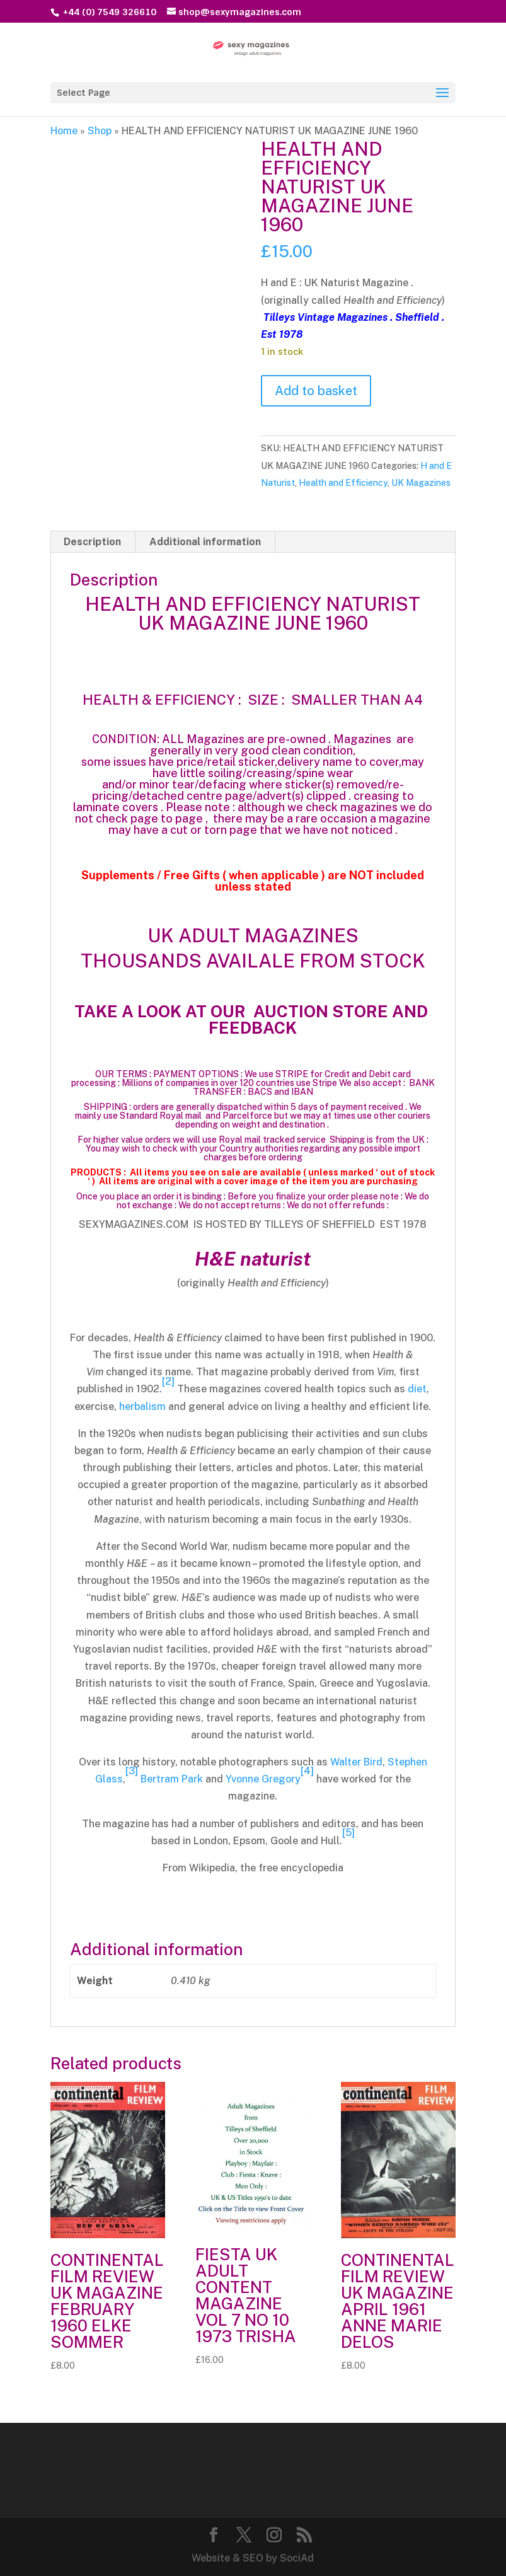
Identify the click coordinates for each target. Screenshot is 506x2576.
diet (417, 1389)
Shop (100, 131)
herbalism (142, 1406)
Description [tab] (92, 542)
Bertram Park (172, 1779)
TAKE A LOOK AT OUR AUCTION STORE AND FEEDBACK (253, 1019)
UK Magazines (421, 483)
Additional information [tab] (205, 542)
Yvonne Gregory (263, 1779)
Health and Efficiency (343, 483)
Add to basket (316, 390)
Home (64, 131)
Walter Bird (356, 1762)
